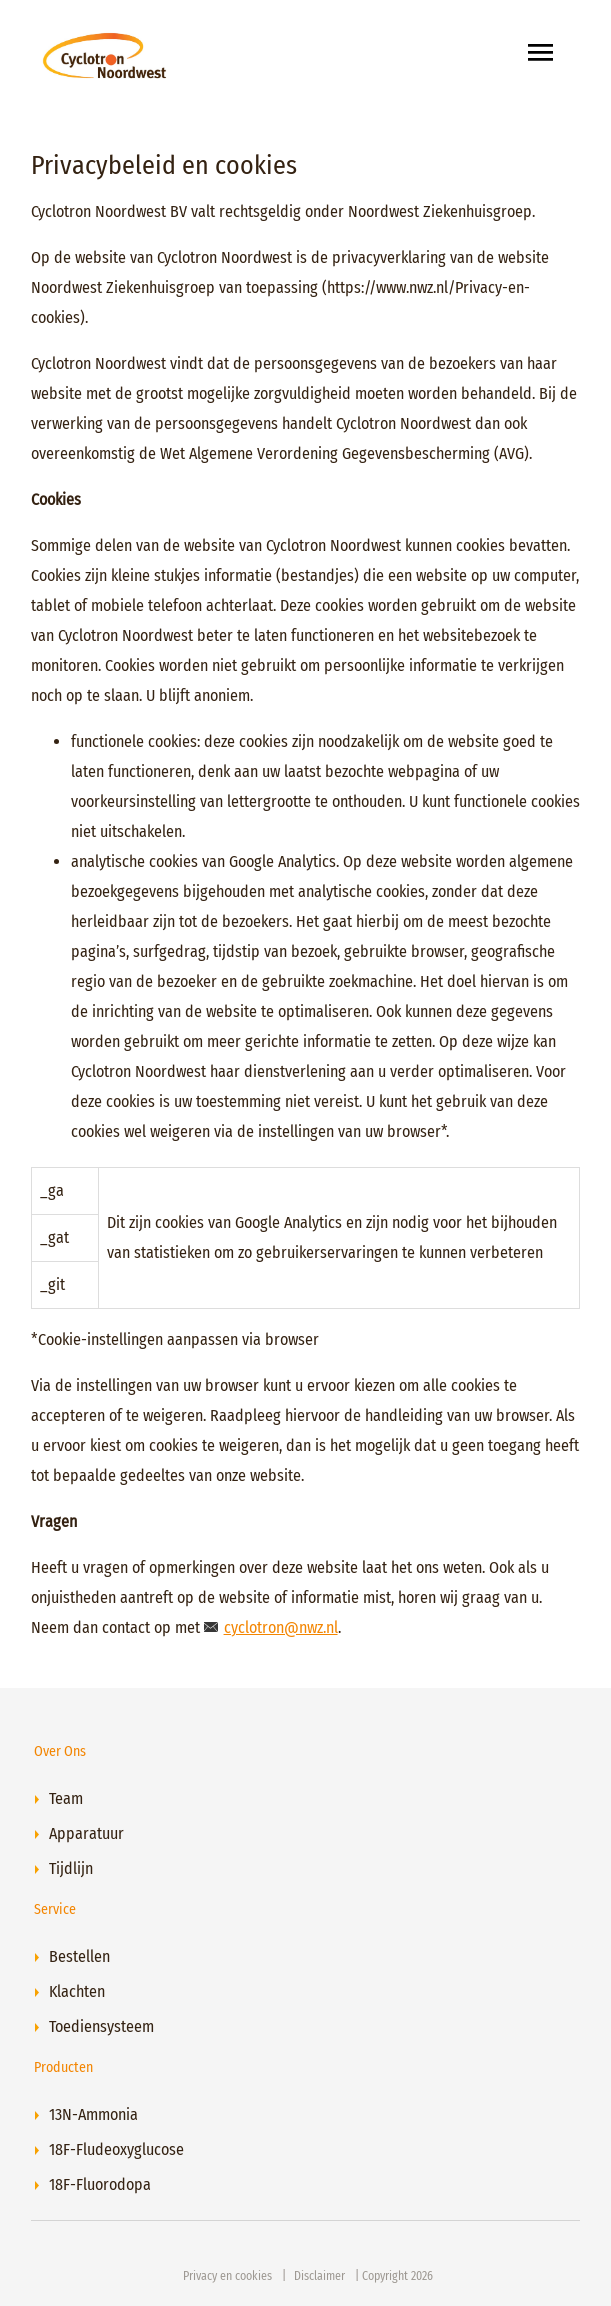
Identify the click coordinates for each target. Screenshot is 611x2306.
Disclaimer (319, 2276)
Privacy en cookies (227, 2276)
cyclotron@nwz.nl (281, 1627)
